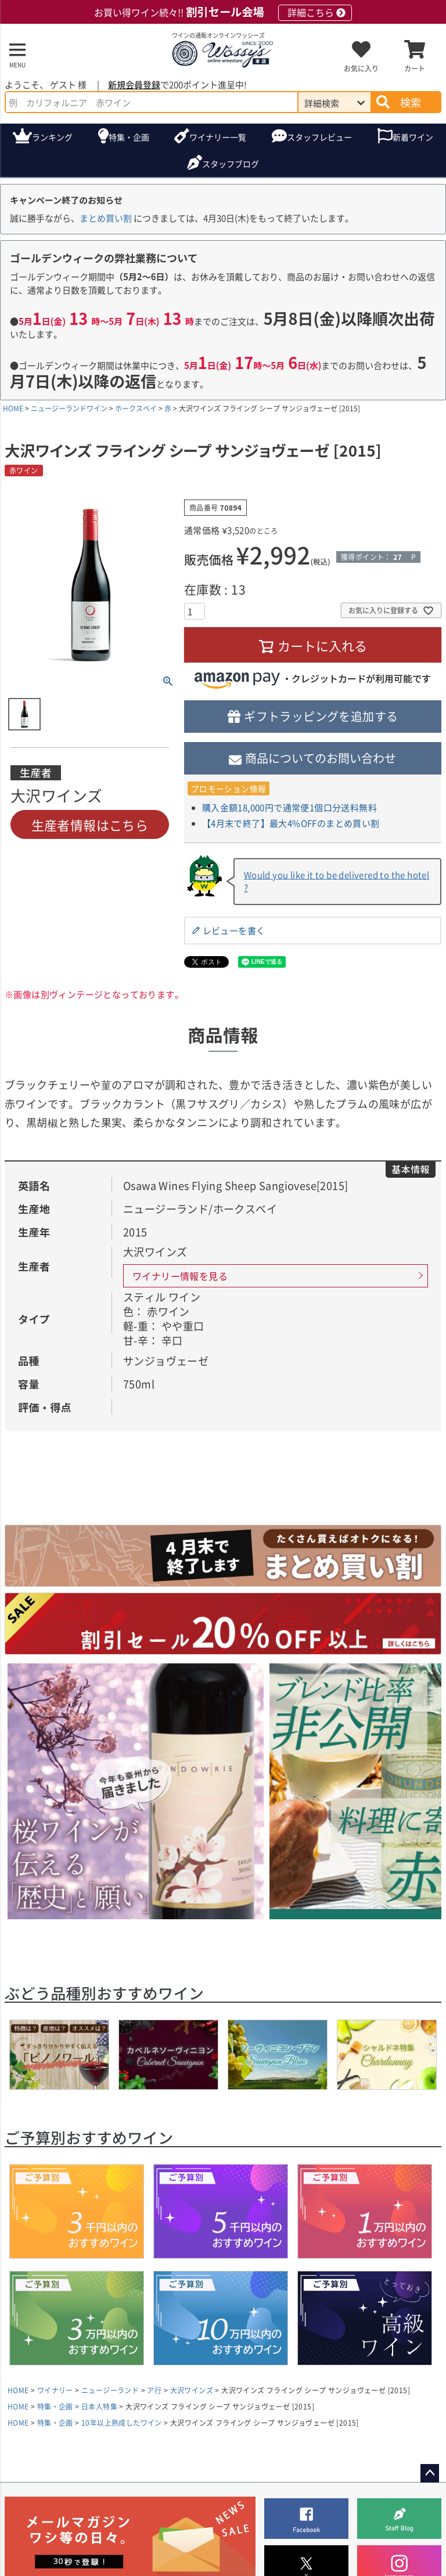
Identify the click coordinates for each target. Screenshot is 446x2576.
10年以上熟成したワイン (121, 2422)
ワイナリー (217, 137)
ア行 (154, 2390)
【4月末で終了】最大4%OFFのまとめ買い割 (291, 823)
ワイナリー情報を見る (180, 1275)
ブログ (230, 164)
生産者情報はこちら (90, 824)
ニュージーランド (110, 2390)
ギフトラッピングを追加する (321, 716)
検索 (410, 102)
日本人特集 (99, 2406)
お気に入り (361, 68)
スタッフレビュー (319, 137)
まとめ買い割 (106, 218)
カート (414, 68)
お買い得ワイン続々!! (222, 12)
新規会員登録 (134, 84)
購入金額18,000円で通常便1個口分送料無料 (289, 807)
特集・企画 (129, 137)
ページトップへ (429, 2473)
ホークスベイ (136, 408)
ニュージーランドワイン (69, 408)
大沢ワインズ (191, 2390)
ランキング (52, 137)
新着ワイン (413, 137)
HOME (13, 408)
